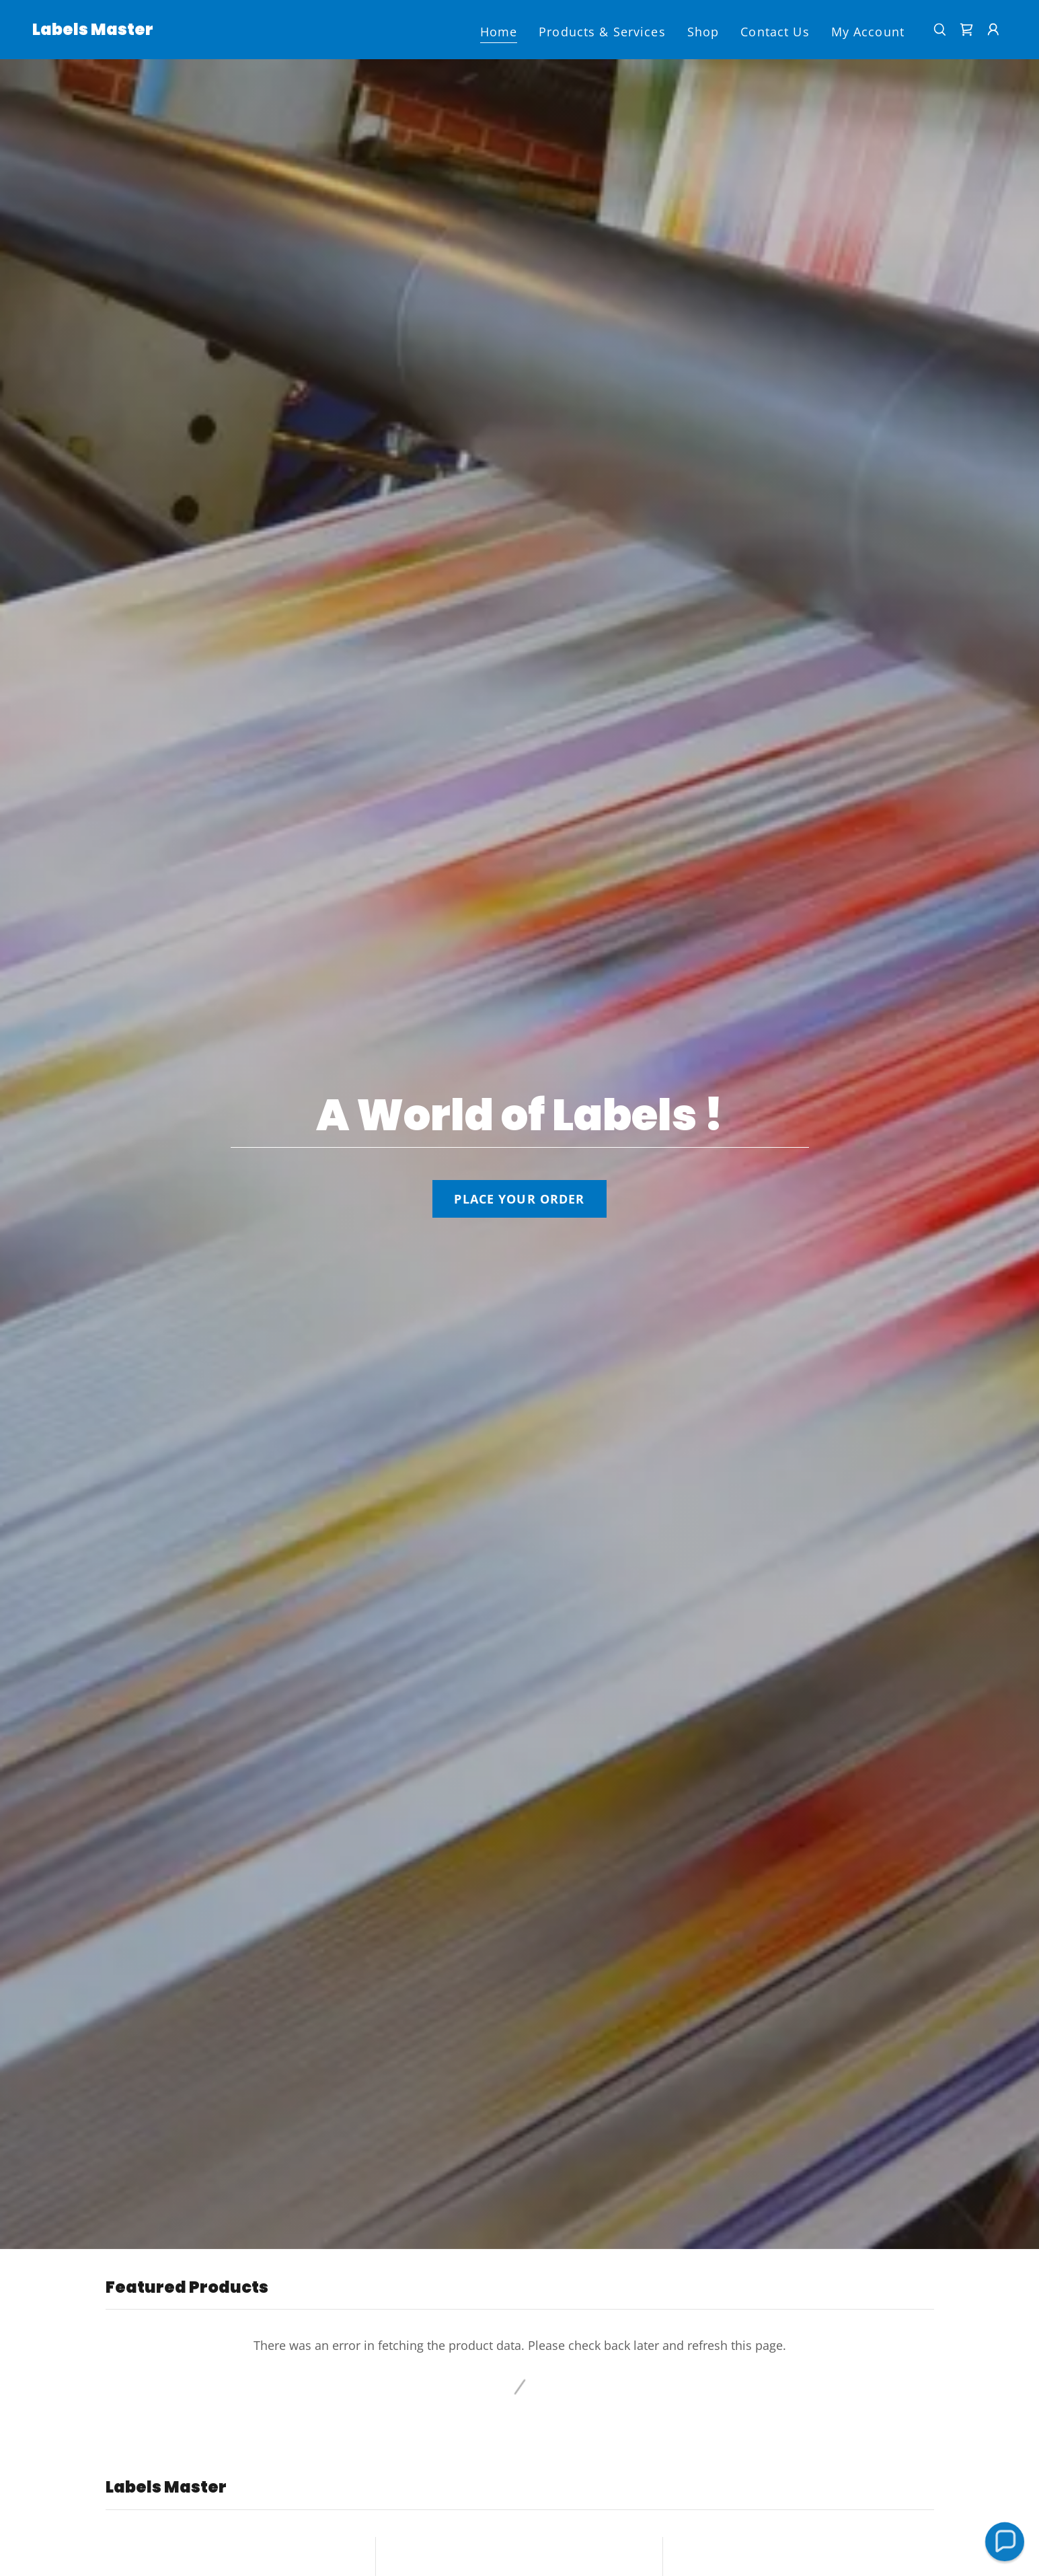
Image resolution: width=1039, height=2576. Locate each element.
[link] (92, 30)
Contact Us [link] (774, 32)
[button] (993, 29)
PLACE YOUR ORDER (519, 1199)
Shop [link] (703, 32)
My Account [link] (868, 32)
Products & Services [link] (602, 32)
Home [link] (499, 32)
